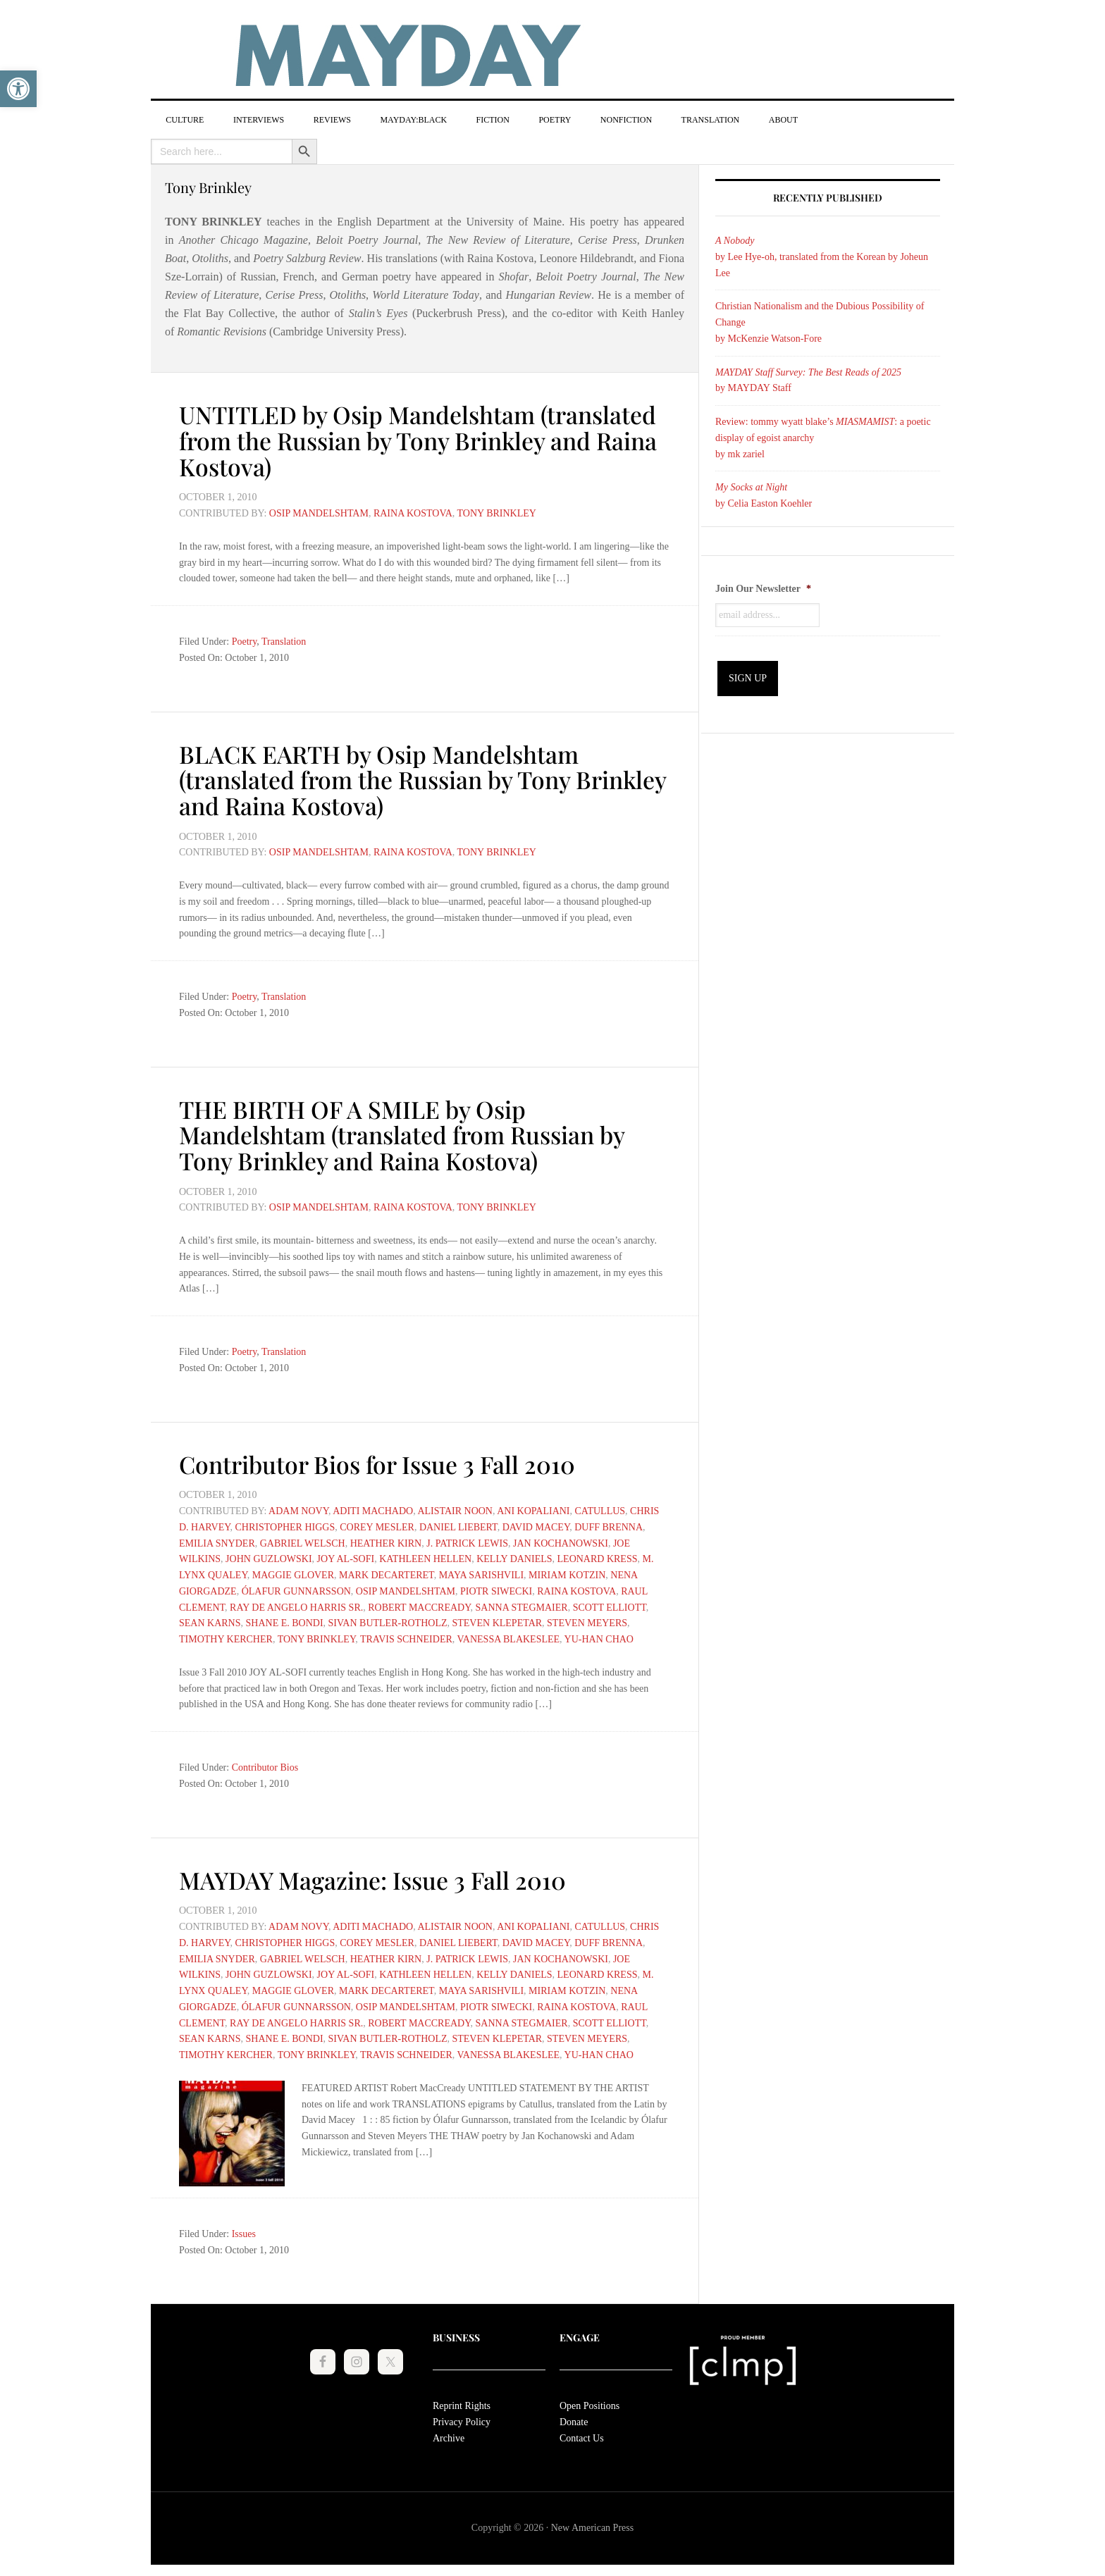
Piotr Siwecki (496, 1589)
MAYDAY (552, 56)
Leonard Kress (597, 1557)
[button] (18, 88)
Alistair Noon (455, 1509)
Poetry (244, 643)
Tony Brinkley (496, 514)
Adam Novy (298, 1509)
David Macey (536, 1525)
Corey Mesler (377, 1525)
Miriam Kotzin (567, 1573)
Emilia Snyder (217, 1541)
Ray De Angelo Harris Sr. (296, 1605)
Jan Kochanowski (560, 1541)
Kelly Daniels (514, 1557)
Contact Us (582, 2435)
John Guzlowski (269, 1557)
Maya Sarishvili (481, 1573)
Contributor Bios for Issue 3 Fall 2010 (391, 1461)
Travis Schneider (406, 1637)
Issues (244, 2231)
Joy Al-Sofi (346, 1557)
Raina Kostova (413, 514)
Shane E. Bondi (284, 1621)
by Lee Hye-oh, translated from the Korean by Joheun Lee (821, 259)
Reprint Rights (461, 2403)
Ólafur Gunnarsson (296, 1589)
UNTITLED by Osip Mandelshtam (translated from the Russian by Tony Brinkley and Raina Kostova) (389, 442)
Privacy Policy (461, 2419)
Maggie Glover (293, 1573)
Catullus (600, 1509)
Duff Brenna (608, 1525)
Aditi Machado (373, 1509)
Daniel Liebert (458, 1525)
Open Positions (589, 2403)
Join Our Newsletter (763, 591)
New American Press (592, 2525)
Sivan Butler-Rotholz (387, 1621)
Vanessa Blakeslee (508, 1637)
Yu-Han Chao (599, 1637)
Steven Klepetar (497, 1621)
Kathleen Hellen (425, 1557)
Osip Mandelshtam (319, 514)
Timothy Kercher (226, 1637)
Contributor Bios (265, 1765)
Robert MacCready (419, 1605)
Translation (283, 643)
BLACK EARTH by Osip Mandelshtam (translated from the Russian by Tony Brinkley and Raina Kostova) (392, 779)
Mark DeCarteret (386, 1573)
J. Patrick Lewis (467, 1541)
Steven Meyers (587, 1621)
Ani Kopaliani (533, 1509)
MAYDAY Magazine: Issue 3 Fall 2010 (386, 1877)
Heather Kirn (386, 1541)
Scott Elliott (609, 1605)
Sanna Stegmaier (522, 1605)
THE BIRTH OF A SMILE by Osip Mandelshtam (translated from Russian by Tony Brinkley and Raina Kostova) (418, 1133)
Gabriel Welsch (302, 1541)
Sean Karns (210, 1621)
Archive (448, 2435)
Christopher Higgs (285, 1525)
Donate (574, 2419)
